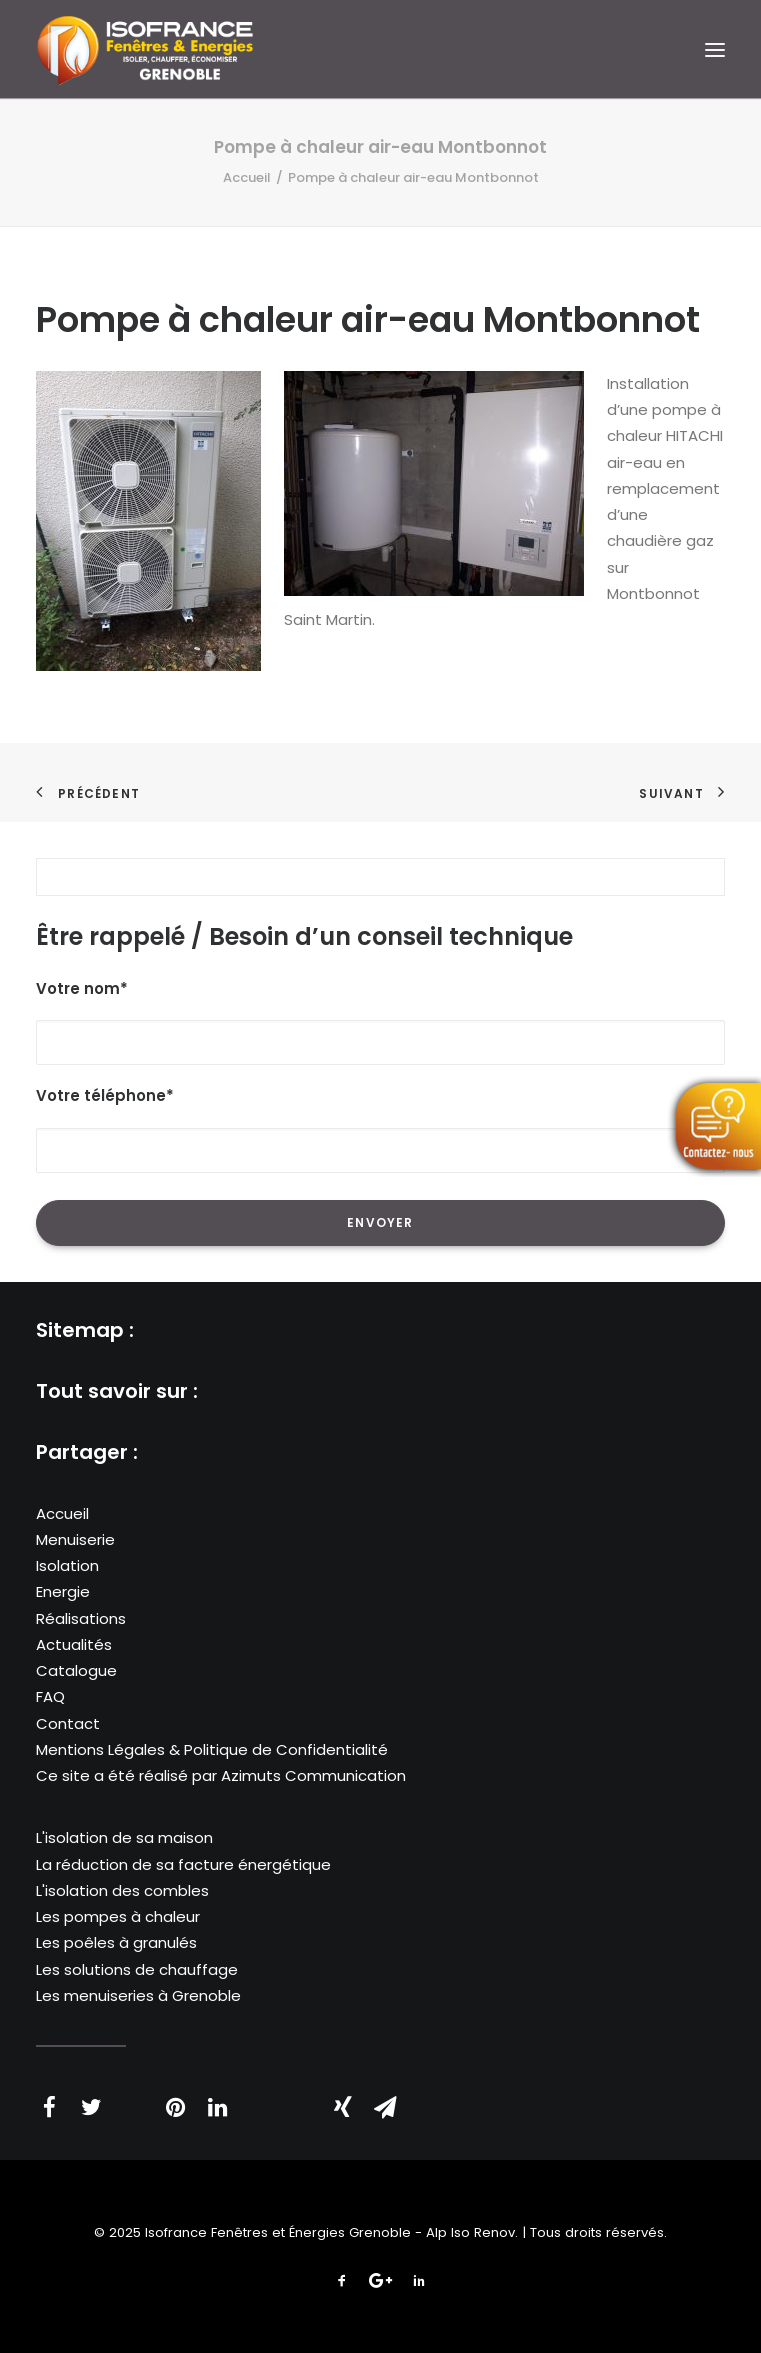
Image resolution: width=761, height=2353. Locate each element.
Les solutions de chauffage (137, 1969)
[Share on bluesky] (301, 2097)
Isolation (67, 1565)
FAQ (50, 1696)
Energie (63, 1591)
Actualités (74, 1644)
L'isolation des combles (122, 1890)
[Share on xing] (343, 2107)
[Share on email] (385, 2107)
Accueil (247, 177)
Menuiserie (75, 1539)
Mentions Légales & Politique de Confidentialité (212, 1749)
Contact (68, 1723)
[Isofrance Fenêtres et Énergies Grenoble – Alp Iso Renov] (145, 49)
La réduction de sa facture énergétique (183, 1864)
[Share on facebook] (49, 2107)
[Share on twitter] (91, 2107)
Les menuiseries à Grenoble (138, 1995)
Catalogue (76, 1670)
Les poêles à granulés (116, 1942)
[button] (715, 49)
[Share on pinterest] (175, 2107)
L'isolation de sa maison (124, 1837)
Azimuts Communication (313, 1775)
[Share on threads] (133, 2097)
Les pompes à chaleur (118, 1916)
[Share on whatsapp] (259, 2097)
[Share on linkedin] (217, 2107)
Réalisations (81, 1618)
